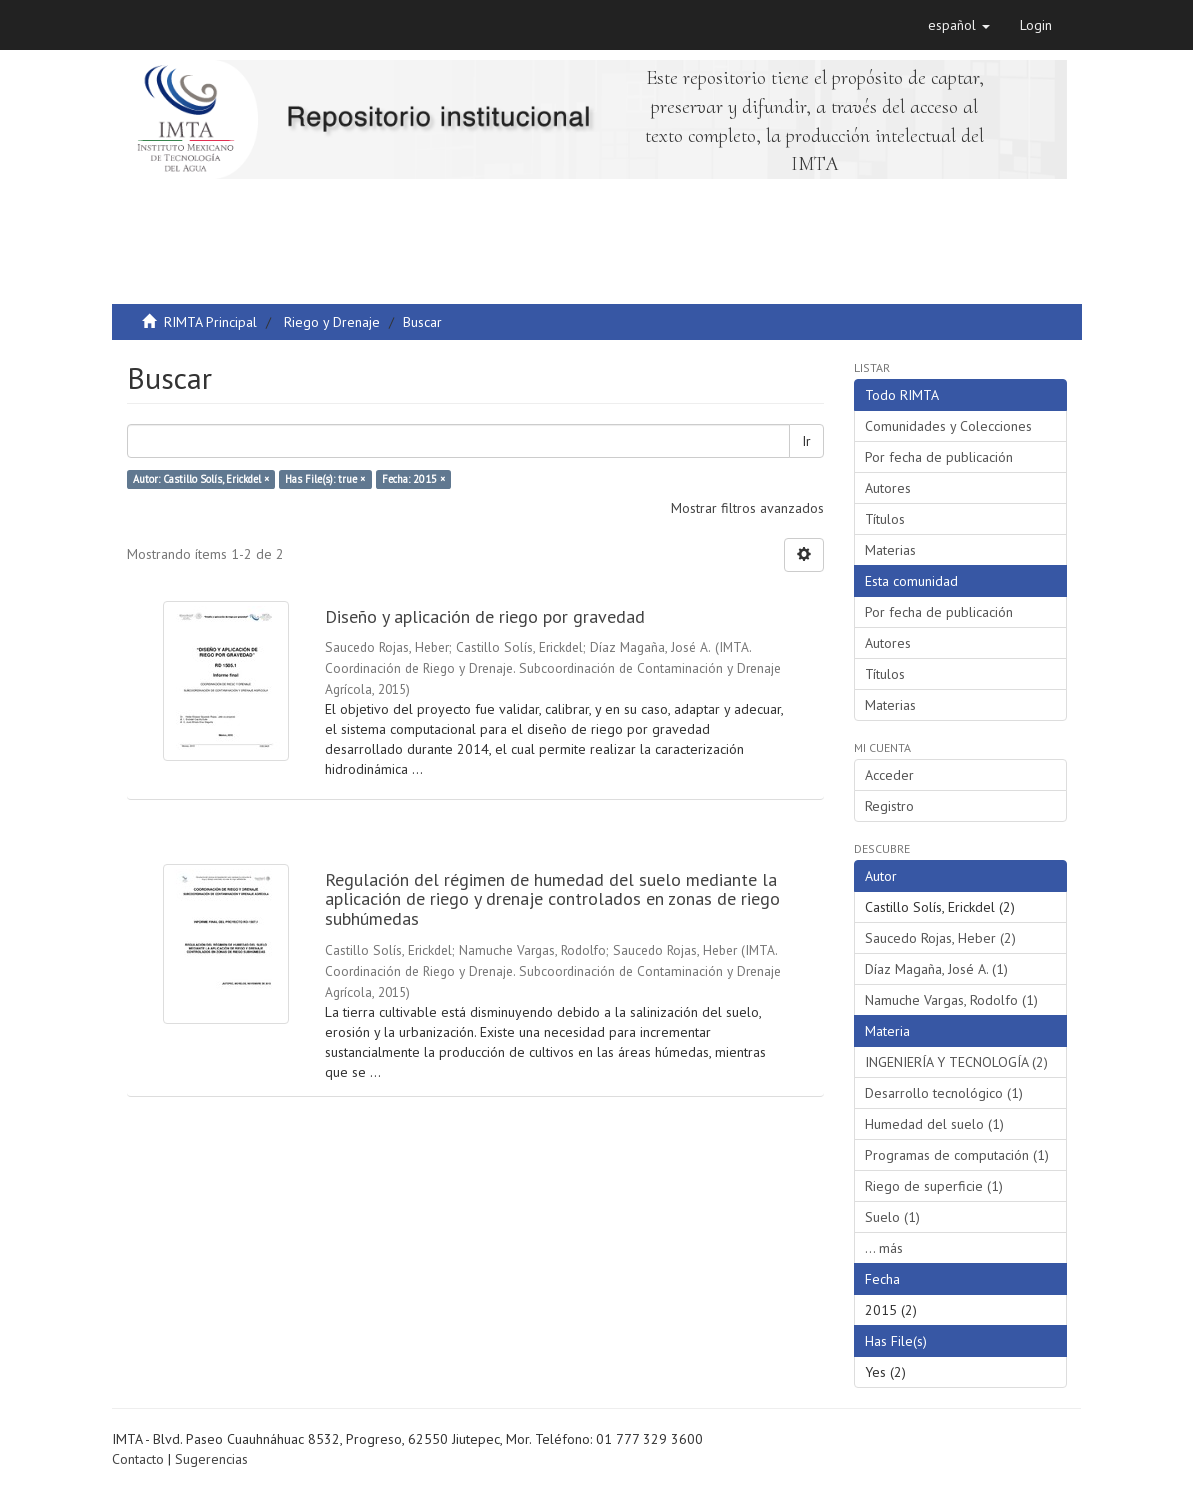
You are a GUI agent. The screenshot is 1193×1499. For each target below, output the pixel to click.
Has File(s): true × (325, 479)
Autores (888, 488)
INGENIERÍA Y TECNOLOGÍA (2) (956, 1062)
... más (884, 1248)
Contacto (138, 1459)
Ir (806, 441)
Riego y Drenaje (332, 322)
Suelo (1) (892, 1217)
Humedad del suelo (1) (934, 1124)
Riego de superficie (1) (934, 1186)
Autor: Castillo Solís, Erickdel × (201, 479)
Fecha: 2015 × (413, 479)
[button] (959, 25)
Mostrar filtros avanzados (747, 508)
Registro (889, 806)
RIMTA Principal (210, 322)
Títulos (885, 519)
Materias (890, 550)
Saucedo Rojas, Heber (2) (940, 938)
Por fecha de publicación (939, 457)
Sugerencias (211, 1459)
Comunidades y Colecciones (948, 426)
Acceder (889, 775)
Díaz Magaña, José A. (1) (936, 969)
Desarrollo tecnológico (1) (944, 1093)
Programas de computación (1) (957, 1155)
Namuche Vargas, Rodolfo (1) (951, 1000)
